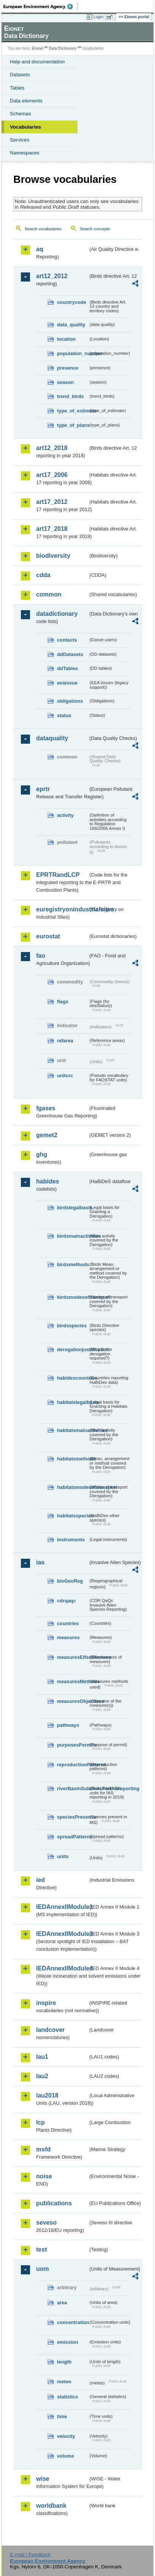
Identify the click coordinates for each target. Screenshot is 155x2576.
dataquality (52, 738)
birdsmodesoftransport (72, 1297)
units (63, 1856)
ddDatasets (70, 654)
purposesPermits (72, 1745)
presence (67, 368)
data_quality (71, 324)
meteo (64, 2381)
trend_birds (70, 396)
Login (98, 16)
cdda (43, 575)
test (41, 2249)
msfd (43, 2149)
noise (44, 2176)
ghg (41, 1154)
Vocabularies (25, 127)
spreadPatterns (72, 1837)
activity (65, 815)
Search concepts (95, 229)
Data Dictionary (62, 48)
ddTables (67, 668)
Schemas (20, 113)
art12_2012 (52, 276)
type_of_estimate (72, 411)
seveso (46, 2222)
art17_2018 (52, 529)
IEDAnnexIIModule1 (62, 1907)
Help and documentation (37, 62)
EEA (40, 6)
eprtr (43, 789)
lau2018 (47, 2095)
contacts (67, 640)
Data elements (26, 101)
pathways (68, 1725)
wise (42, 2478)
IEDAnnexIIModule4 (62, 1968)
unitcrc (65, 1075)
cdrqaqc (66, 1601)
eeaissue (67, 683)
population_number (72, 353)
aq (39, 249)
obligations (70, 701)
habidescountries (72, 1378)
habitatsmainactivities (72, 1430)
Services (19, 140)
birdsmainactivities (72, 1236)
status (64, 715)
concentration (72, 2322)
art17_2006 (52, 475)
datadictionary (57, 614)
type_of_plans (72, 425)
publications (54, 2203)
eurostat (48, 936)
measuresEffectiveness (72, 1657)
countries (68, 1623)
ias (40, 1562)
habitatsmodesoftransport (72, 1487)
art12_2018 (52, 448)
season (65, 382)
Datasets (20, 74)
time (62, 2416)
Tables (17, 88)
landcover (50, 2030)
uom (42, 2269)
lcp (40, 2122)
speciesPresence (72, 1817)
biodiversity (53, 555)
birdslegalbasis (72, 1207)
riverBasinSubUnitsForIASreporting (72, 1788)
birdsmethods (72, 1264)
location (66, 339)
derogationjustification (72, 1349)
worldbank (51, 2505)
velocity (66, 2436)
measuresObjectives (72, 1701)
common (49, 594)
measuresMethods (72, 1681)
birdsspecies (72, 1325)
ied (40, 1880)
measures (68, 1637)
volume (65, 2456)
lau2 (42, 2076)
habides (47, 1181)
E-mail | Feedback (30, 2554)
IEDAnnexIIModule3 (62, 1934)
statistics (67, 2397)
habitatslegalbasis (72, 1402)
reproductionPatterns (72, 1764)
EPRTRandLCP (58, 875)
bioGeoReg (70, 1581)
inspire (46, 2003)
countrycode (71, 302)
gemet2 (46, 1135)
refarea (65, 1040)
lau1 (42, 2057)
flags (62, 1001)
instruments (71, 1539)
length (64, 2362)
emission (67, 2342)
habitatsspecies (72, 1516)
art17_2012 (52, 502)
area (62, 2302)
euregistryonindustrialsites (62, 909)
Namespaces (25, 153)
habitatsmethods (72, 1459)
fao (40, 955)
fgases (45, 1108)
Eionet (38, 48)
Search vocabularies (43, 229)
